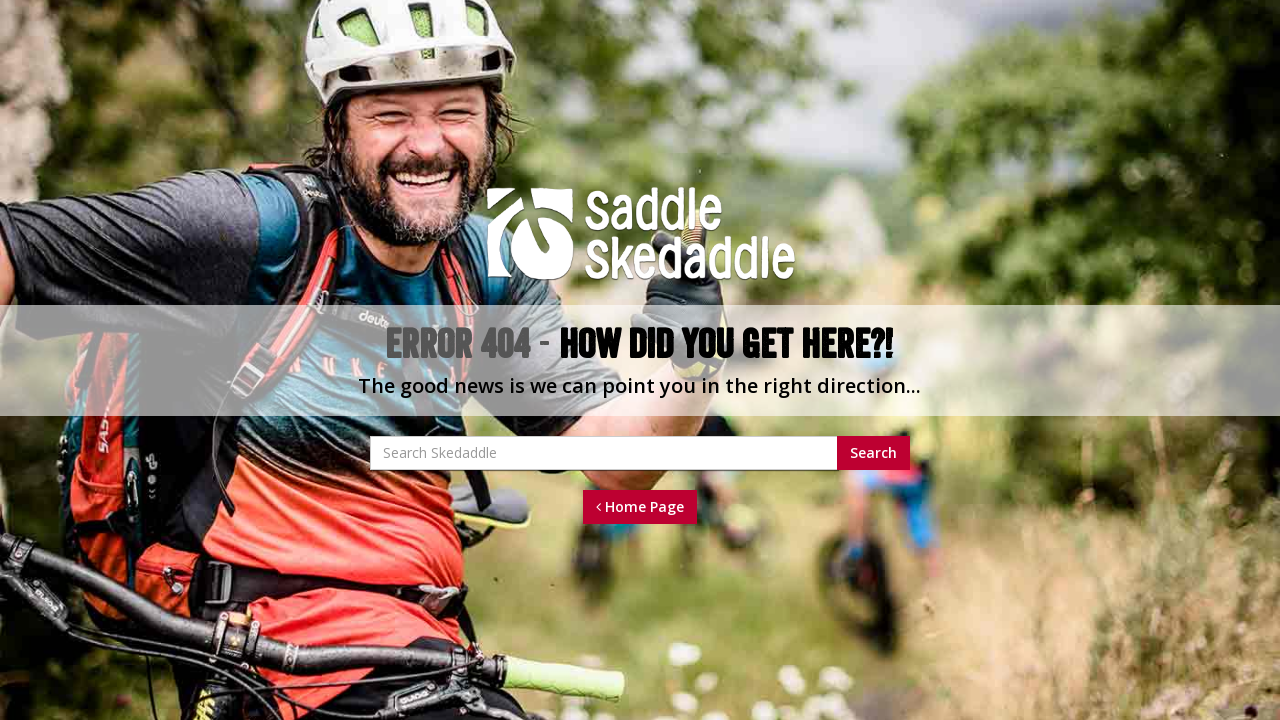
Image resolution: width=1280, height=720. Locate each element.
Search (873, 452)
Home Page (640, 506)
